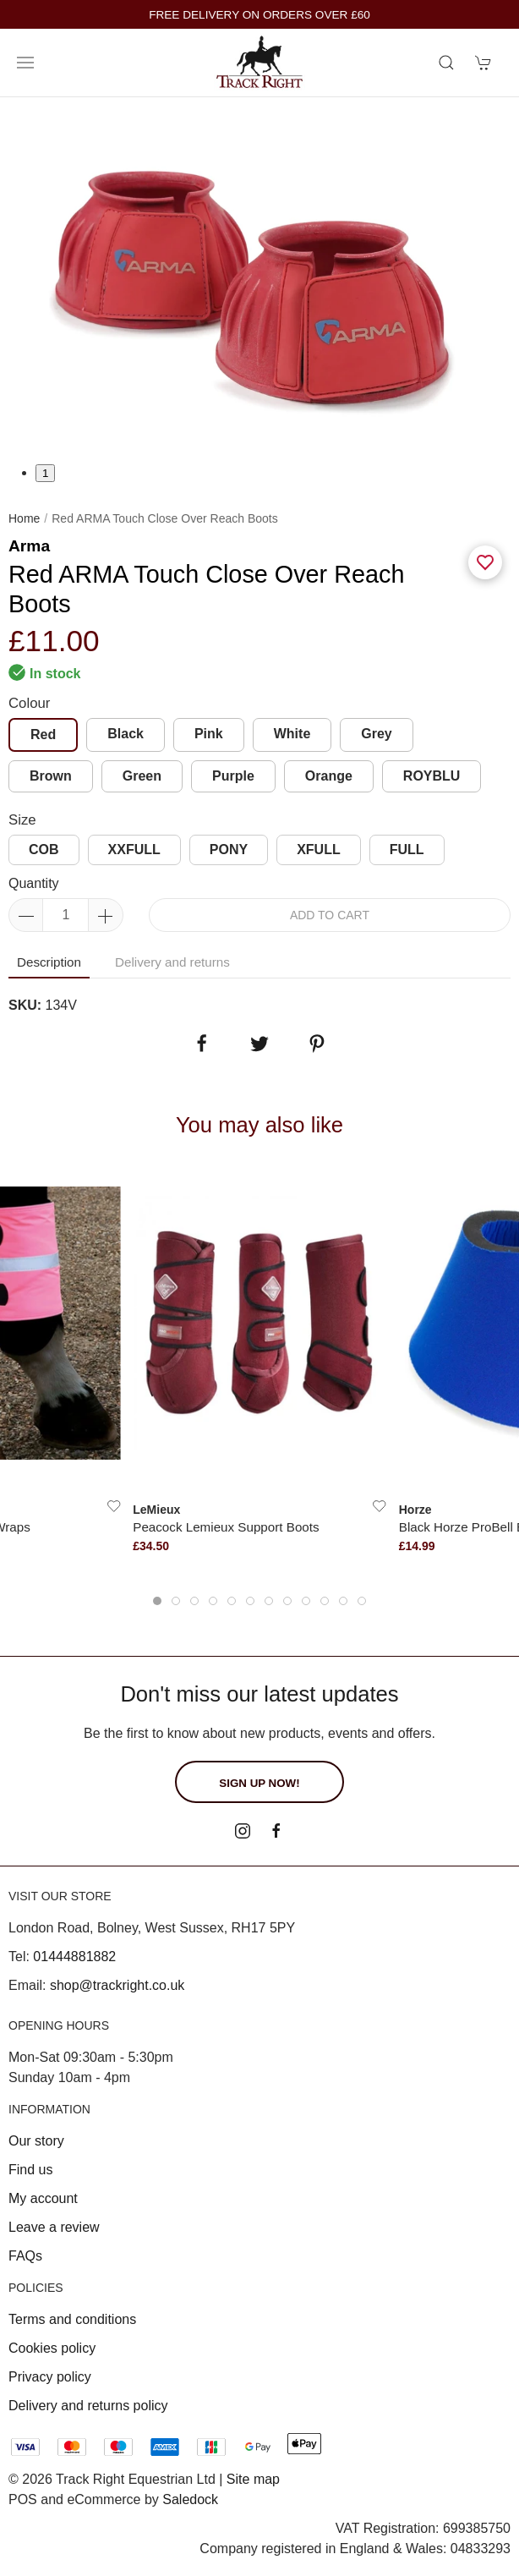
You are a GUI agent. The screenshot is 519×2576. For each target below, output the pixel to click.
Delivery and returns (172, 962)
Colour (29, 703)
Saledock (190, 2499)
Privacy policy (49, 2377)
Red (43, 734)
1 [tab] (45, 473)
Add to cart (329, 915)
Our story (36, 2141)
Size (22, 820)
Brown (51, 776)
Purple (233, 776)
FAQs (25, 2256)
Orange (328, 776)
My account (43, 2198)
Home (24, 518)
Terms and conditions (72, 2319)
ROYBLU (432, 776)
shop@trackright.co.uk (117, 1985)
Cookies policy (52, 2348)
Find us (30, 2169)
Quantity (33, 883)
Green (142, 776)
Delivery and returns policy (88, 2405)
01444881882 (74, 1956)
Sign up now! (259, 1783)
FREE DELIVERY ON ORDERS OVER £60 (259, 14)
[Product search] (446, 62)
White (292, 733)
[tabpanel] (259, 280)
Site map (253, 2479)
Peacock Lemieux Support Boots (226, 1527)
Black (125, 733)
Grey (376, 733)
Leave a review (54, 2227)
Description (49, 962)
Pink (208, 733)
